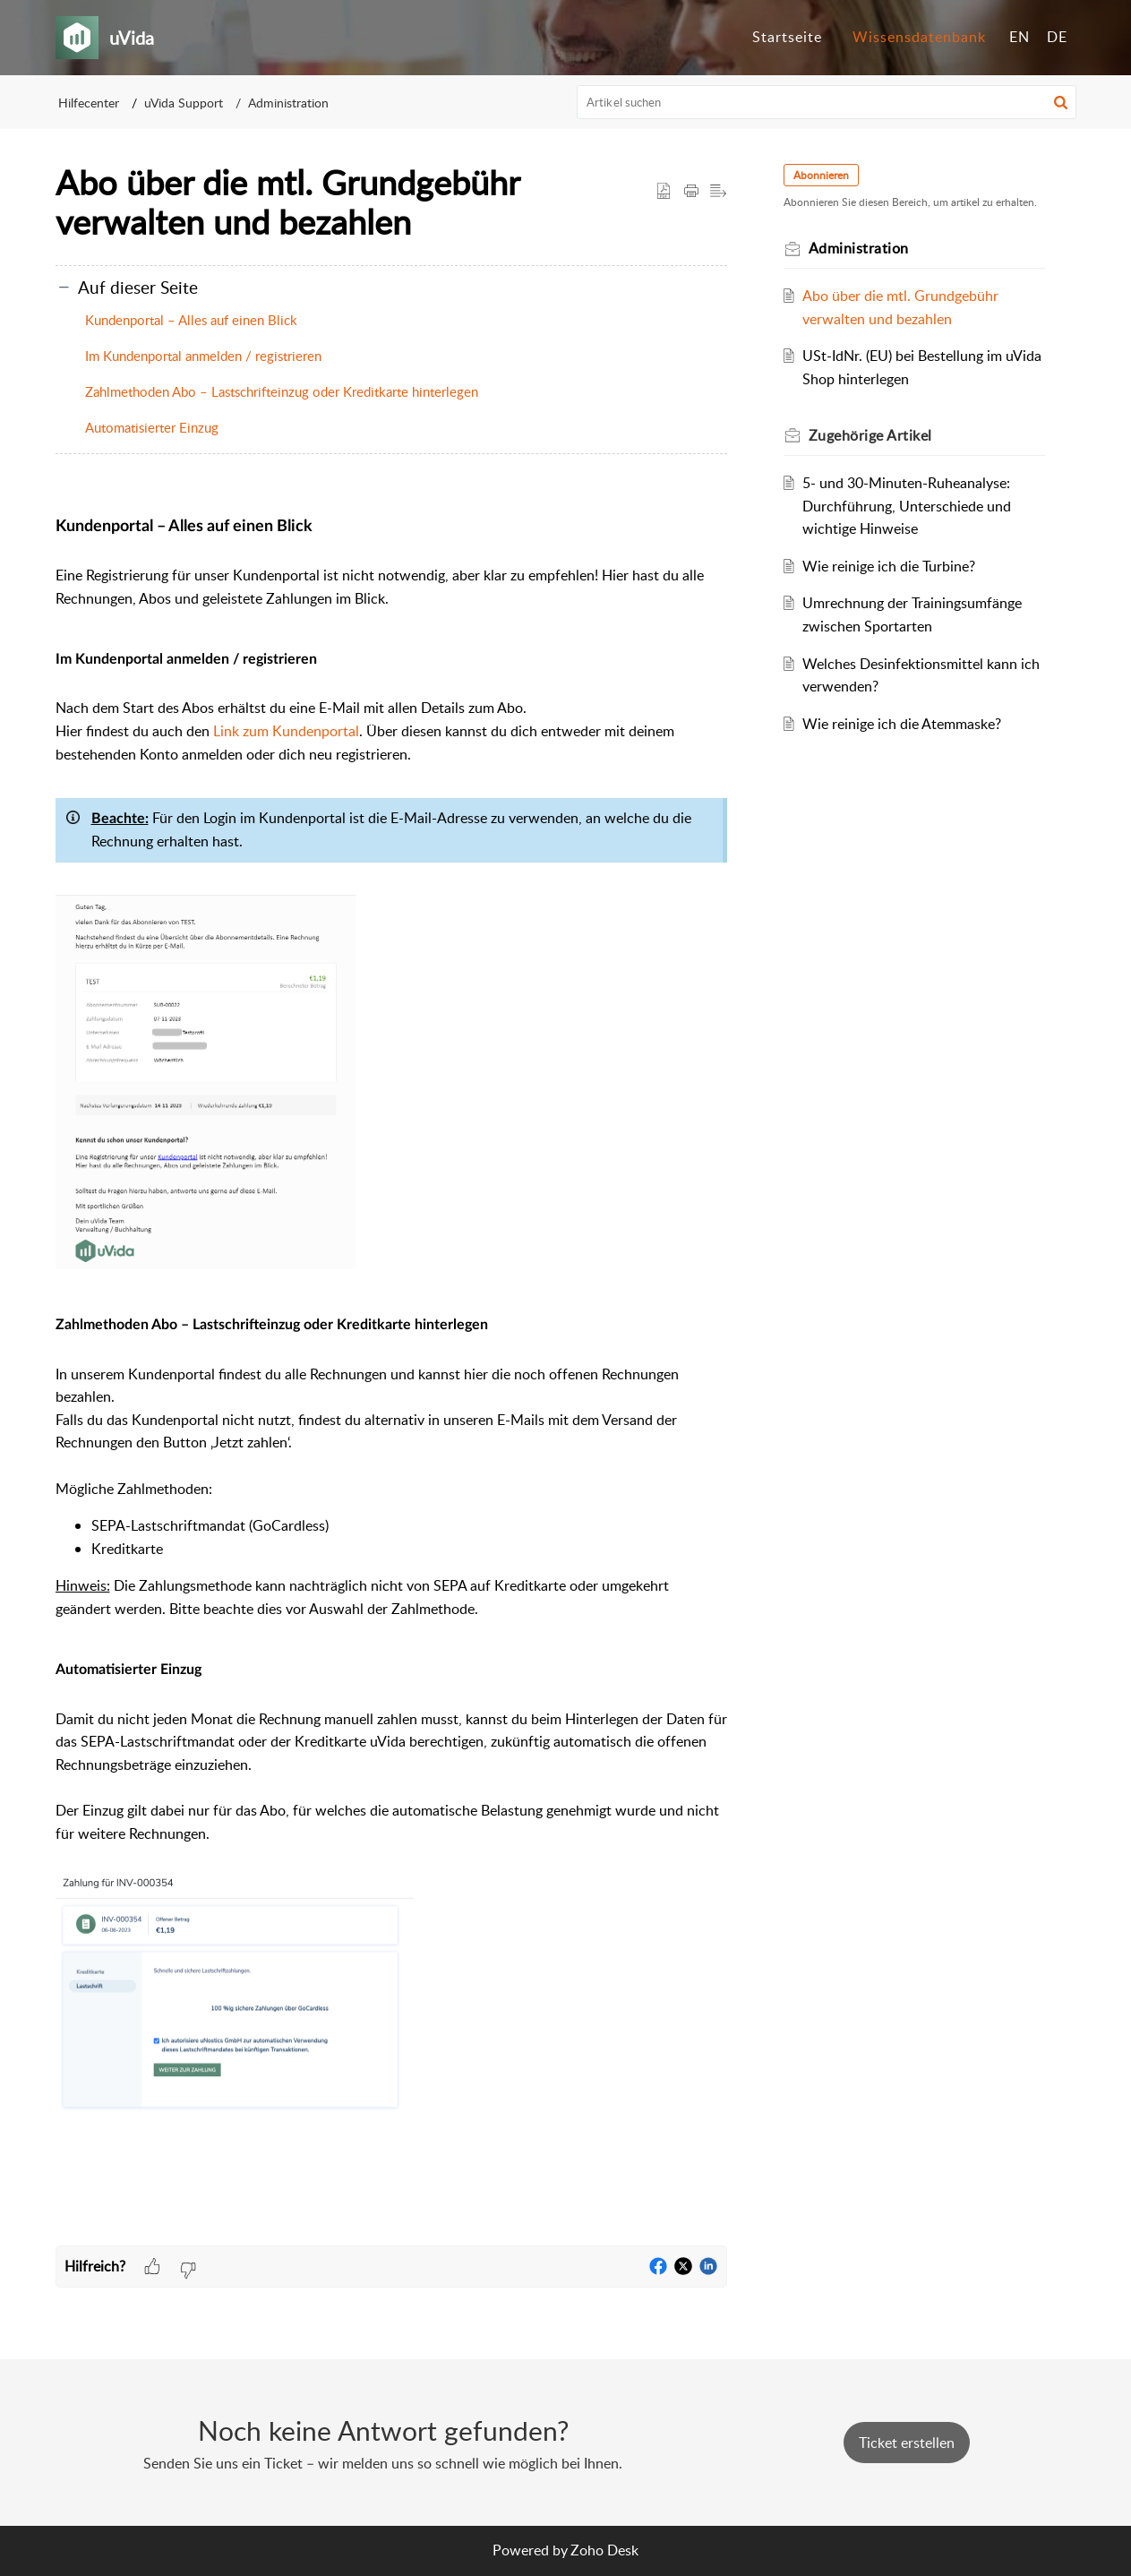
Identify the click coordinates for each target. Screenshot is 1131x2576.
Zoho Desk (604, 2550)
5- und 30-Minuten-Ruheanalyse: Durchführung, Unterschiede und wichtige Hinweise (906, 505)
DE (1057, 37)
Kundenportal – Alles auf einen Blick (191, 320)
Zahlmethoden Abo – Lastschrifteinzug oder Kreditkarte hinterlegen (281, 391)
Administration (288, 102)
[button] (1060, 102)
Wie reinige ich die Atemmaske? (901, 724)
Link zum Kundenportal (286, 731)
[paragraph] (391, 1371)
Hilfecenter (88, 102)
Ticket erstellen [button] (907, 2442)
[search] (826, 102)
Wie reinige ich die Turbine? (888, 566)
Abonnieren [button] (822, 175)
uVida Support (183, 102)
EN (1019, 37)
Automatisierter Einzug (151, 427)
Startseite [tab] (787, 37)
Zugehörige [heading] (871, 435)
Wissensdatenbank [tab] (919, 37)
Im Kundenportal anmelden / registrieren (203, 356)
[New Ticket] (907, 2442)
